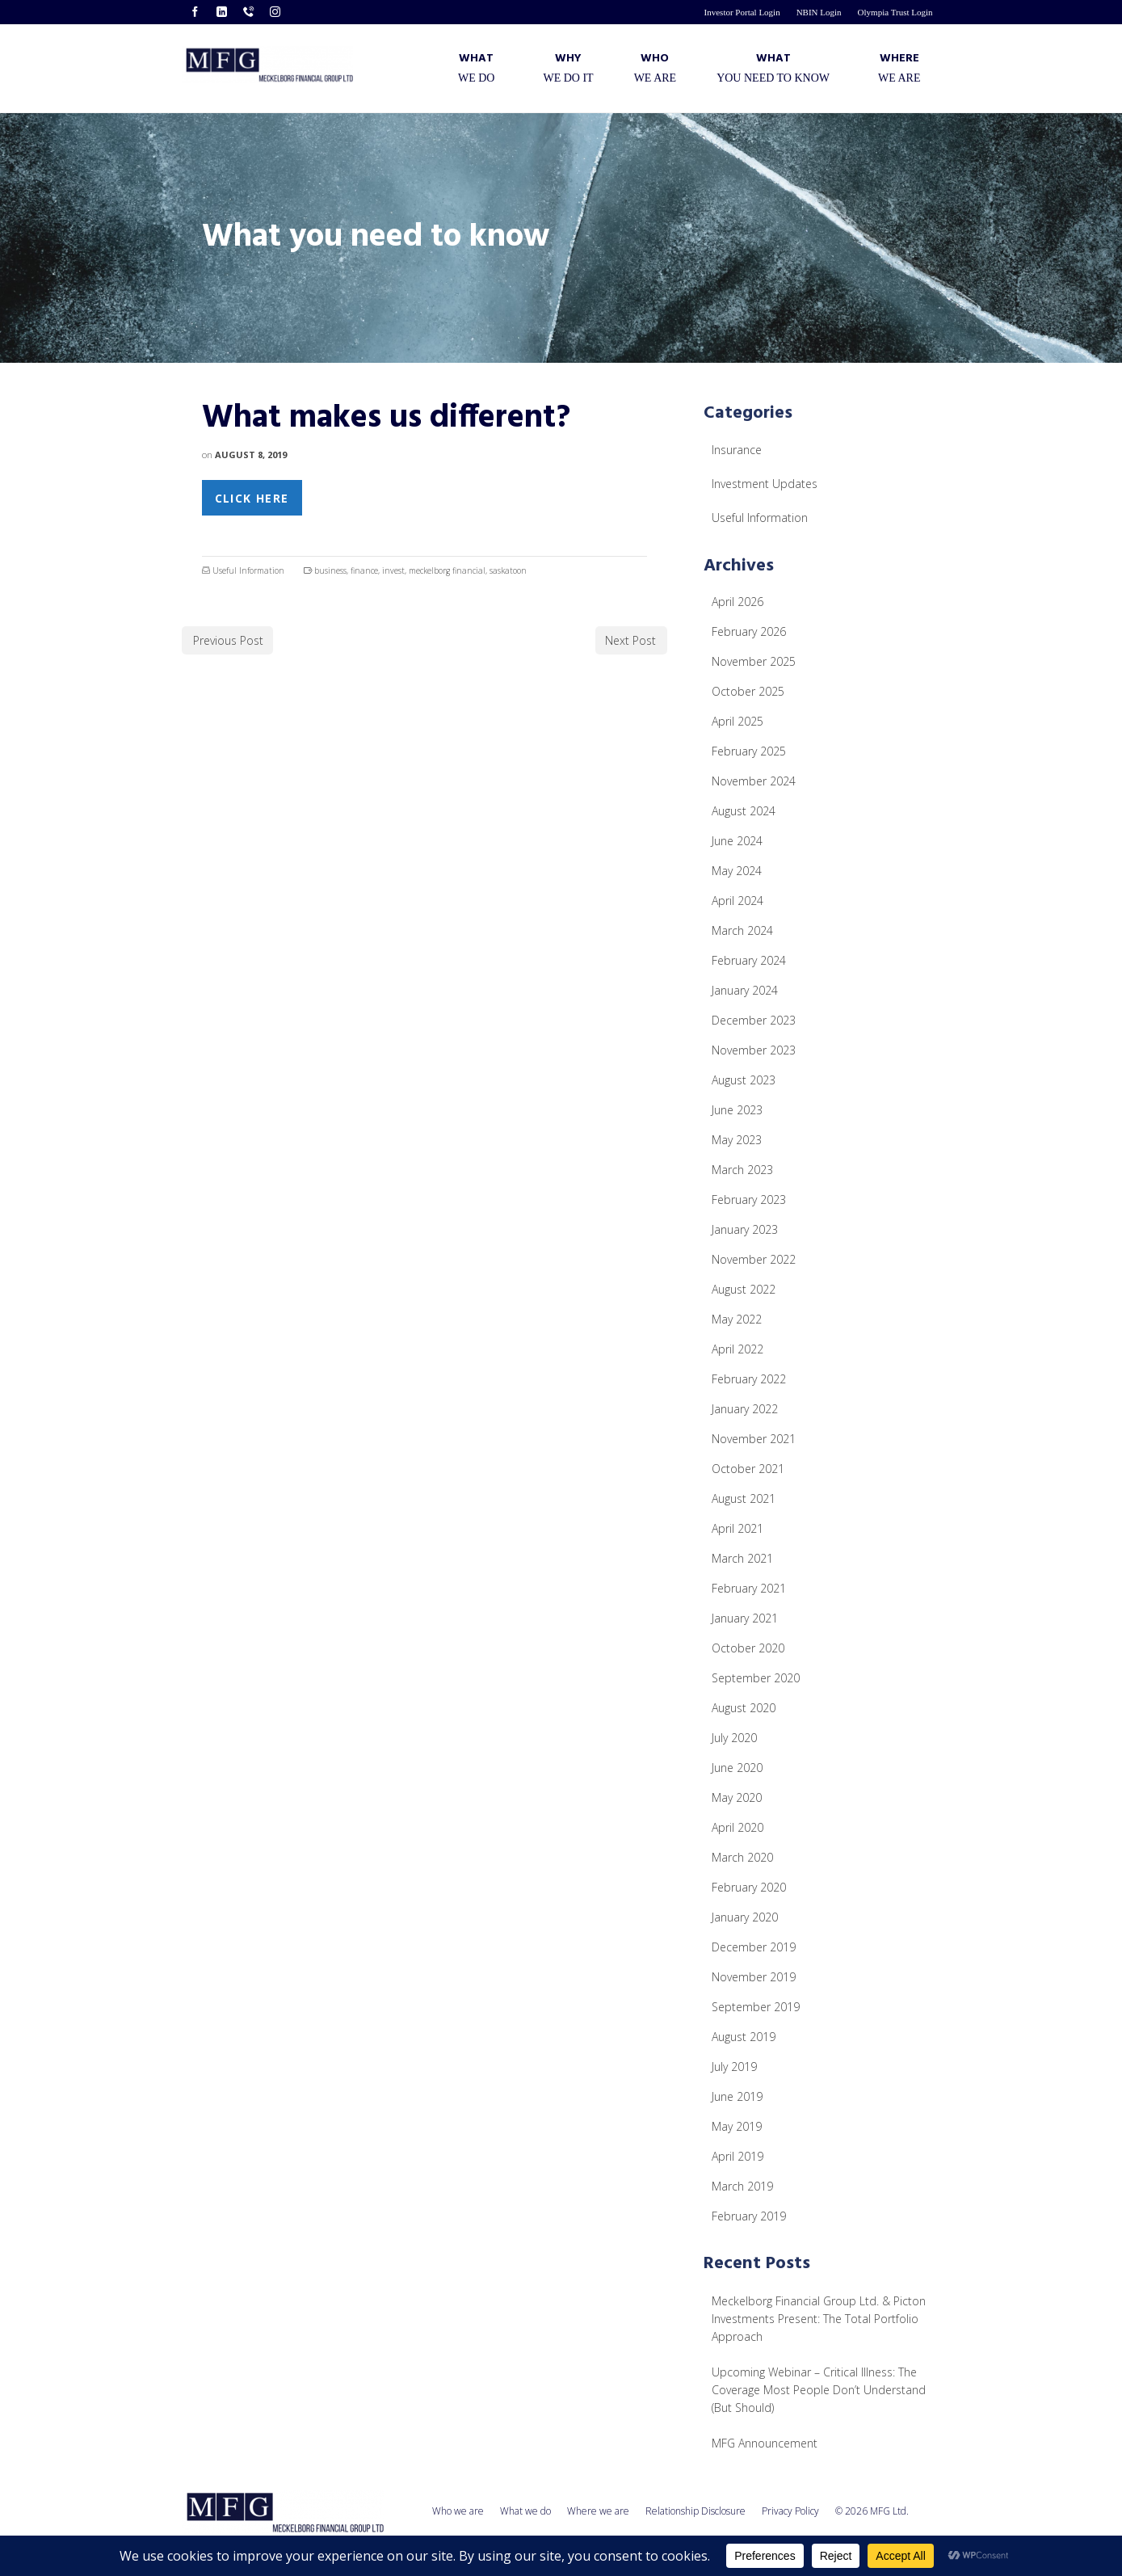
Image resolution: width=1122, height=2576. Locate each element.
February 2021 (749, 1588)
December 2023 (754, 1020)
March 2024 (742, 930)
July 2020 (734, 1737)
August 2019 (743, 2036)
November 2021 (754, 1438)
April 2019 (737, 2156)
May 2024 (737, 870)
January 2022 (745, 1408)
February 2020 (749, 1887)
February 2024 (749, 960)
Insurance (737, 449)
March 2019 (742, 2186)
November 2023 (754, 1050)
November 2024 (754, 781)
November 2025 (754, 661)
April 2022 (737, 1349)
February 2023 (749, 1199)
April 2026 (737, 601)
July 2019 (734, 2066)
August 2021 (743, 1498)
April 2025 (737, 721)
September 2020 (756, 1678)
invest (393, 570)
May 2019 (737, 2126)
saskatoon (508, 570)
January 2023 (745, 1229)
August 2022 (743, 1289)
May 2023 (737, 1139)
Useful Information (248, 570)
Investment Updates (764, 483)
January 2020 (745, 1917)
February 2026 (749, 631)
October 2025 (748, 691)
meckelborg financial (447, 570)
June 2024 (737, 840)
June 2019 (737, 2096)
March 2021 (742, 1558)
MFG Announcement (764, 2443)
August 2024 (743, 811)
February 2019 (749, 2216)
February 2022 (749, 1379)
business (330, 570)
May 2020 (737, 1797)
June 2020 (737, 1767)
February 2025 (749, 751)
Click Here (252, 498)
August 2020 (743, 1707)
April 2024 (737, 900)
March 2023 (742, 1169)
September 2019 (756, 2006)
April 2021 (737, 1528)
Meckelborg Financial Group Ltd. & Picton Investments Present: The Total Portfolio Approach (819, 2318)
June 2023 (737, 1110)
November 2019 (754, 1977)
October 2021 (748, 1468)
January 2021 (745, 1618)
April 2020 (737, 1827)
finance (364, 570)
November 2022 (754, 1259)
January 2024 (745, 990)
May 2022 (737, 1319)
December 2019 (754, 1947)
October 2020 (748, 1648)
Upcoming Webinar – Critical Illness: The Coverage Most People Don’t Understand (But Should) (819, 2389)
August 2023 (743, 1080)
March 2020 (742, 1857)
